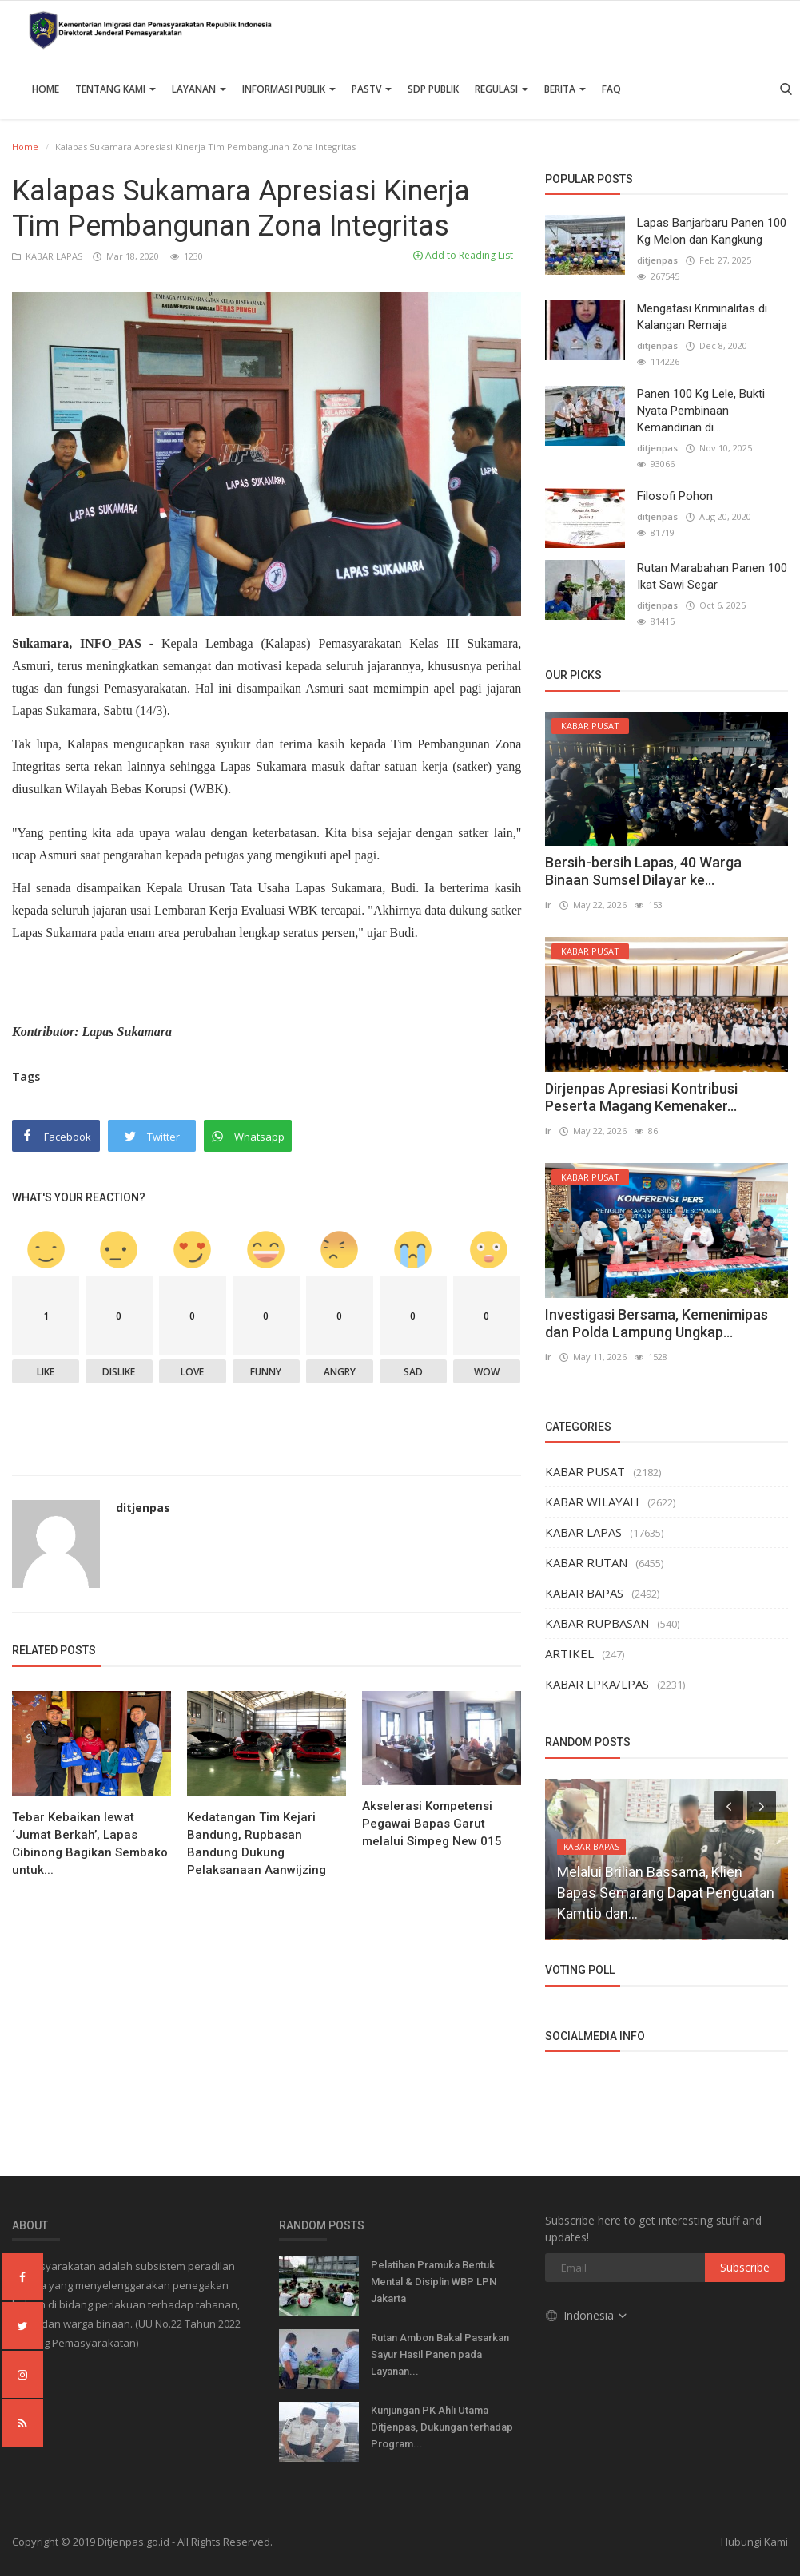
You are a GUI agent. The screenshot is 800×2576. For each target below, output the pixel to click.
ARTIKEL (569, 1653)
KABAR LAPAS (48, 256)
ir (548, 905)
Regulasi (501, 89)
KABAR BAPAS (584, 1593)
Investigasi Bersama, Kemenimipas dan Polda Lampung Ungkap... (656, 1323)
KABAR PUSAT (585, 1471)
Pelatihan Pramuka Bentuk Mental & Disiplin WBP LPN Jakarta (433, 2281)
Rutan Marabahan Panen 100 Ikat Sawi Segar (712, 576)
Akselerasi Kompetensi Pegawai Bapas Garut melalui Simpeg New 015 (432, 1823)
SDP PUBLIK (433, 89)
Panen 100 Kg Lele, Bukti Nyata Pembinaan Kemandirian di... (701, 411)
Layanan (199, 89)
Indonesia (587, 2315)
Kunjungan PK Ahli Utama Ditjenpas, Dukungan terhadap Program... (442, 2427)
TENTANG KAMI (115, 89)
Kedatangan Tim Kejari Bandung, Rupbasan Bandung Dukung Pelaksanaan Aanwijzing (256, 1843)
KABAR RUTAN (586, 1562)
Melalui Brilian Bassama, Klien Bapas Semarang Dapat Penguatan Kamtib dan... (665, 1893)
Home (45, 89)
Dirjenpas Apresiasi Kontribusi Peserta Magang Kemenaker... (641, 1097)
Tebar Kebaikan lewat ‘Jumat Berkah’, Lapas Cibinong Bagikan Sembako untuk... (90, 1843)
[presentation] (728, 1805)
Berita (565, 89)
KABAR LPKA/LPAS (597, 1684)
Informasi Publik (289, 89)
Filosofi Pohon (675, 496)
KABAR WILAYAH (592, 1502)
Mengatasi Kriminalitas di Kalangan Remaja (702, 316)
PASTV (372, 89)
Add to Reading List (463, 255)
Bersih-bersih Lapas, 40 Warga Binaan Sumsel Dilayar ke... (643, 871)
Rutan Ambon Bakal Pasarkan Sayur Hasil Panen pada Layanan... (440, 2354)
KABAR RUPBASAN (597, 1623)
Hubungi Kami (754, 2541)
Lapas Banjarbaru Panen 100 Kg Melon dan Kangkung (711, 231)
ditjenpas (143, 1507)
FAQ (611, 89)
